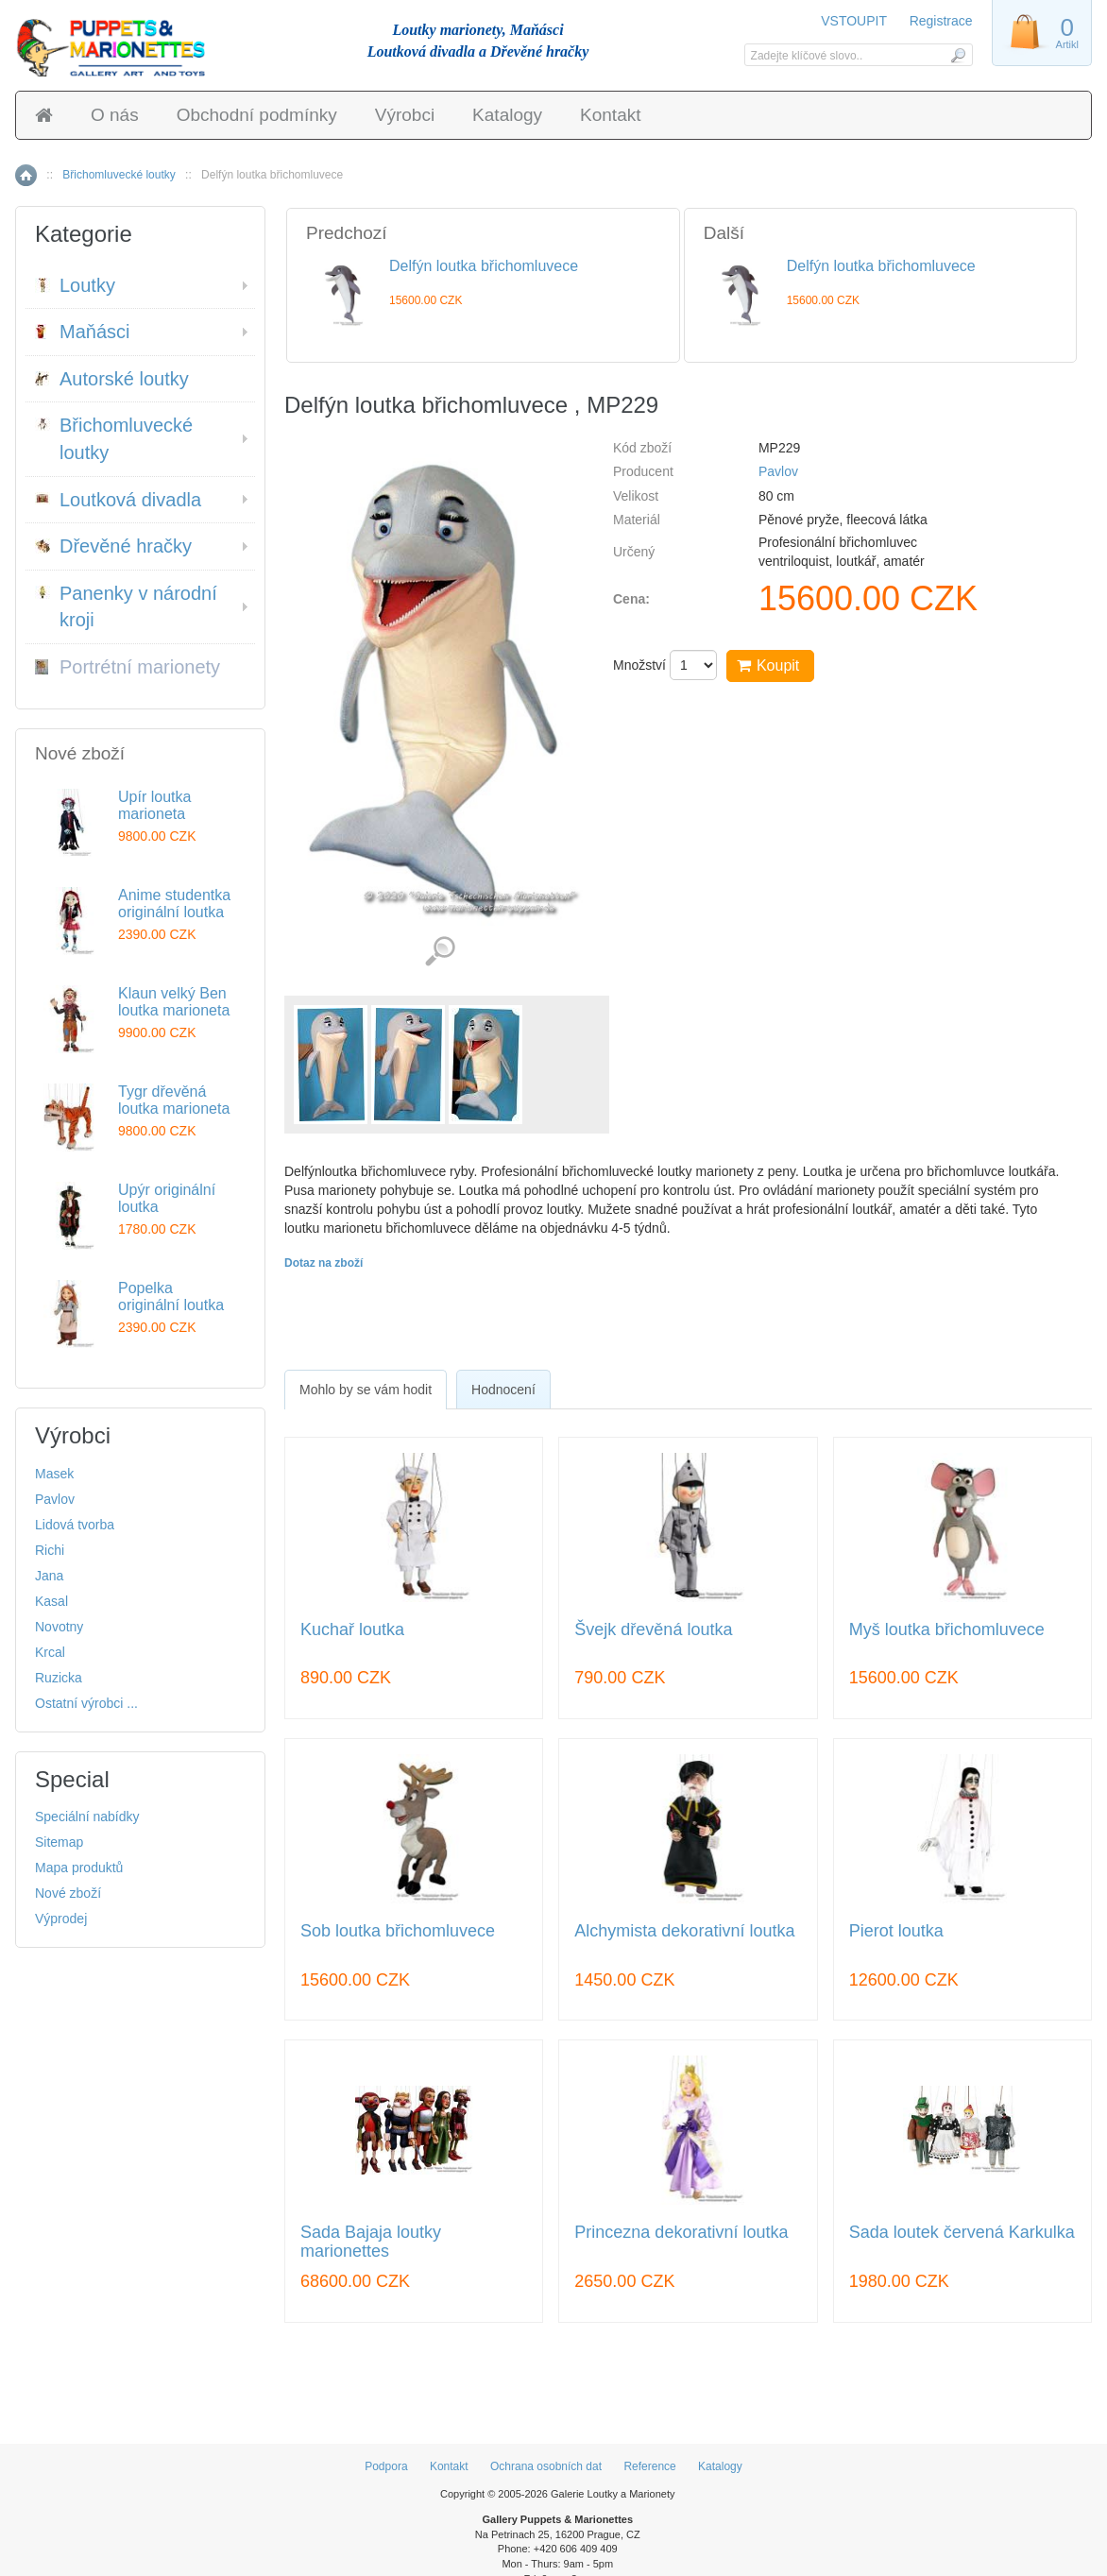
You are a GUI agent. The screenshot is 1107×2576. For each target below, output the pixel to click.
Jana (49, 1575)
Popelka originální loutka (171, 1296)
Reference (649, 2466)
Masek (54, 1473)
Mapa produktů (79, 1867)
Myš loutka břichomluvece (947, 1630)
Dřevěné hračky (113, 546)
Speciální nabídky (87, 1816)
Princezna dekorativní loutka (681, 2233)
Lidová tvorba (74, 1524)
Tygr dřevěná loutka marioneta (174, 1100)
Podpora (386, 2466)
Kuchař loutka (352, 1630)
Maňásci (82, 331)
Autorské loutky (112, 378)
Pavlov (778, 471)
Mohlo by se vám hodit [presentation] (365, 1389)
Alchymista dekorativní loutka (684, 1931)
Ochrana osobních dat (546, 2466)
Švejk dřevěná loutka (653, 1630)
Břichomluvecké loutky (118, 174)
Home (26, 175)
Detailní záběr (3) (440, 952)
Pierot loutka (896, 1931)
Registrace (941, 20)
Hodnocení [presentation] (503, 1389)
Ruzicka (58, 1677)
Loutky (75, 285)
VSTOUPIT (855, 20)
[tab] (365, 1389)
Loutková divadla (118, 499)
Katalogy (507, 115)
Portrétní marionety (127, 667)
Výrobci (404, 115)
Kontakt (610, 115)
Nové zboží (68, 1893)
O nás (115, 115)
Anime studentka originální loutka (174, 903)
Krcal (50, 1652)
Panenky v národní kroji (126, 607)
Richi (49, 1550)
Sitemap (59, 1842)
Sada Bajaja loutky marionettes (370, 2242)
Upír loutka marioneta (154, 805)
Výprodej (61, 1918)
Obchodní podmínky (257, 115)
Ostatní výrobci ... (86, 1703)
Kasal (51, 1601)
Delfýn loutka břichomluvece (483, 266)
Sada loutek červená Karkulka (962, 2233)
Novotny (59, 1626)
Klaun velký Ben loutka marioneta (174, 1001)
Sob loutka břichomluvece (397, 1931)
